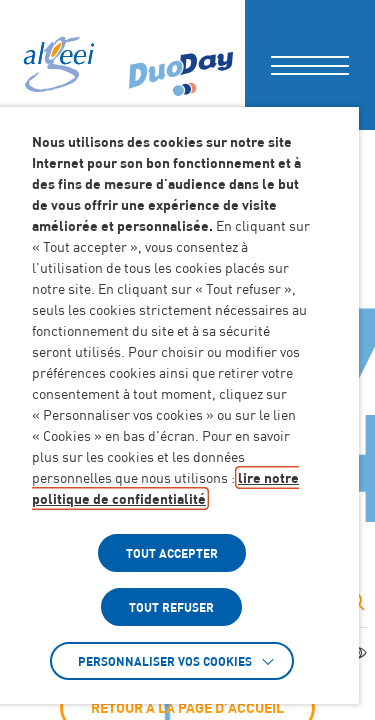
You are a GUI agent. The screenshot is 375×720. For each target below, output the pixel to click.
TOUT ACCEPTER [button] (172, 553)
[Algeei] (56, 65)
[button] (310, 65)
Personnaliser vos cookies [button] (165, 661)
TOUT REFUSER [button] (171, 607)
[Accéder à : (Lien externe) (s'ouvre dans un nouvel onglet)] (181, 65)
